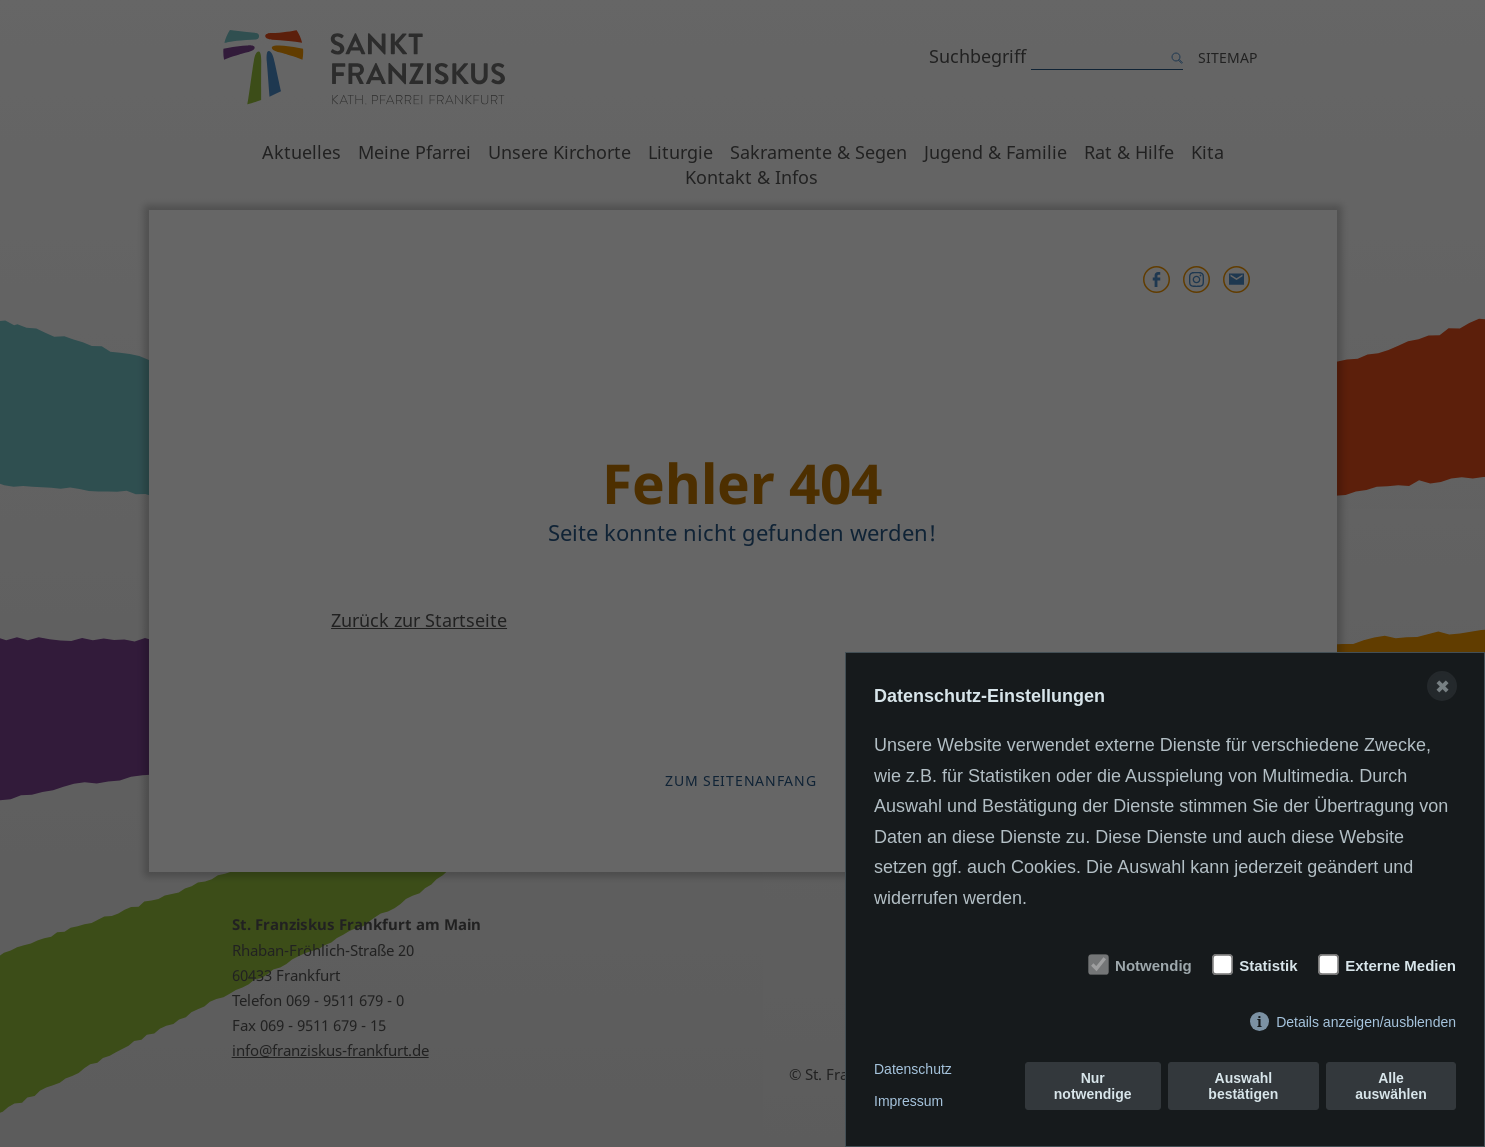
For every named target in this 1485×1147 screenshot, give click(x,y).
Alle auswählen (1391, 1086)
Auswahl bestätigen (1243, 1086)
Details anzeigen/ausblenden (1366, 1022)
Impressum (908, 1101)
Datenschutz (913, 1069)
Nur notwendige (1093, 1086)
